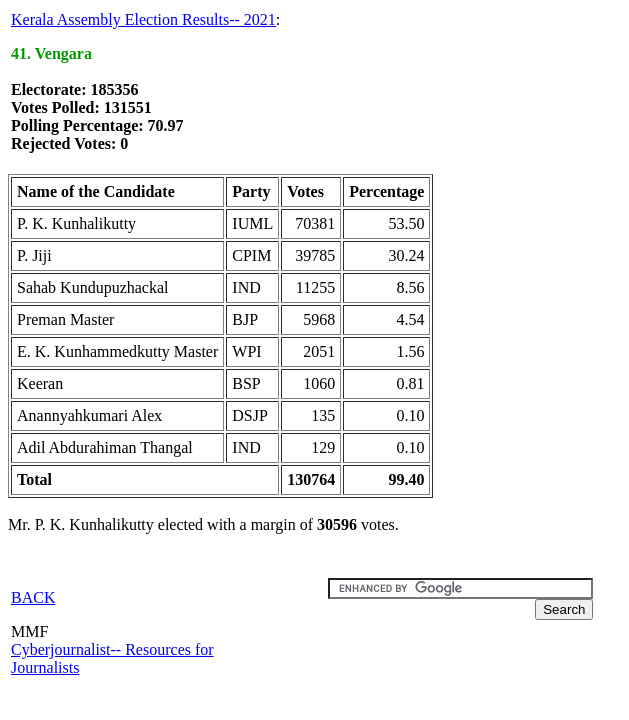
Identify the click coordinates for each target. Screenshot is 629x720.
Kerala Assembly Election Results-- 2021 (143, 19)
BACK (33, 597)
